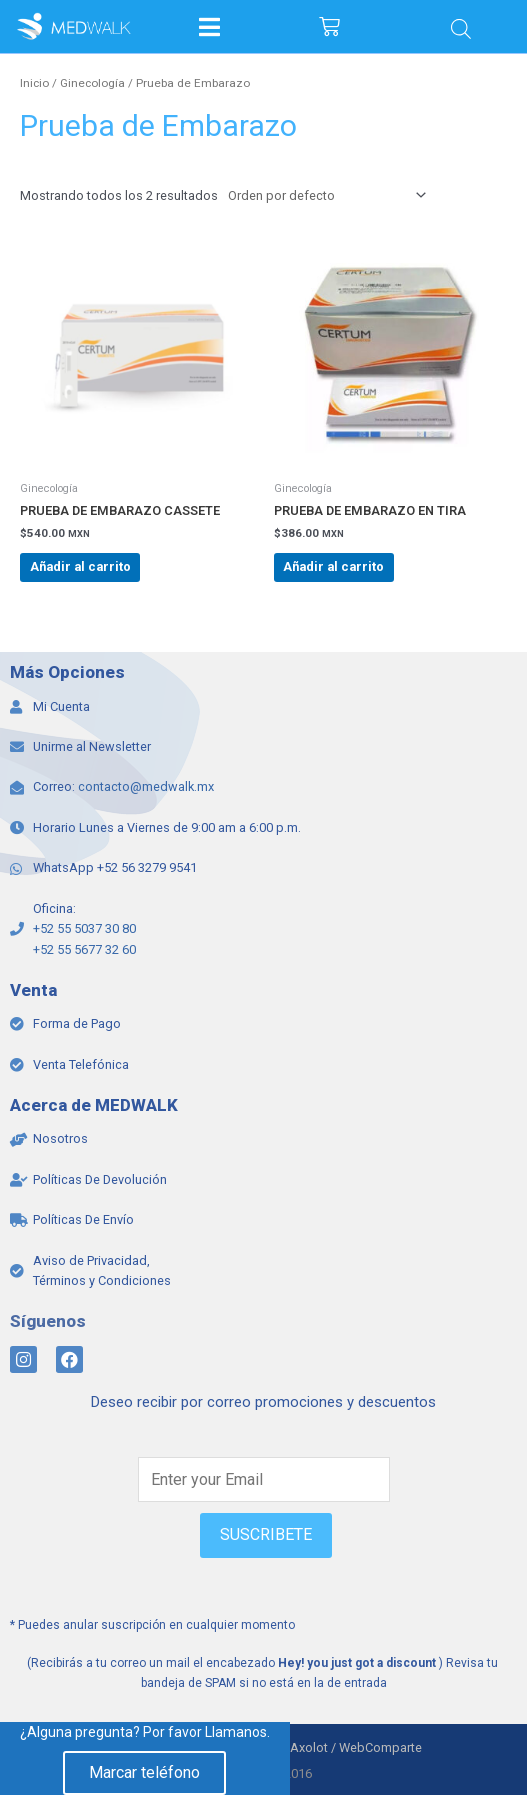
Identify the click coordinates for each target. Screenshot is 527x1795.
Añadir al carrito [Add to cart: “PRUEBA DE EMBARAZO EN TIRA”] (333, 566)
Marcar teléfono (144, 1772)
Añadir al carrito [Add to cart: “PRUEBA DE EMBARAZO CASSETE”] (80, 566)
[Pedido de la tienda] (324, 194)
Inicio (34, 83)
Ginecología (92, 83)
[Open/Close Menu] (209, 26)
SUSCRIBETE (266, 1534)
